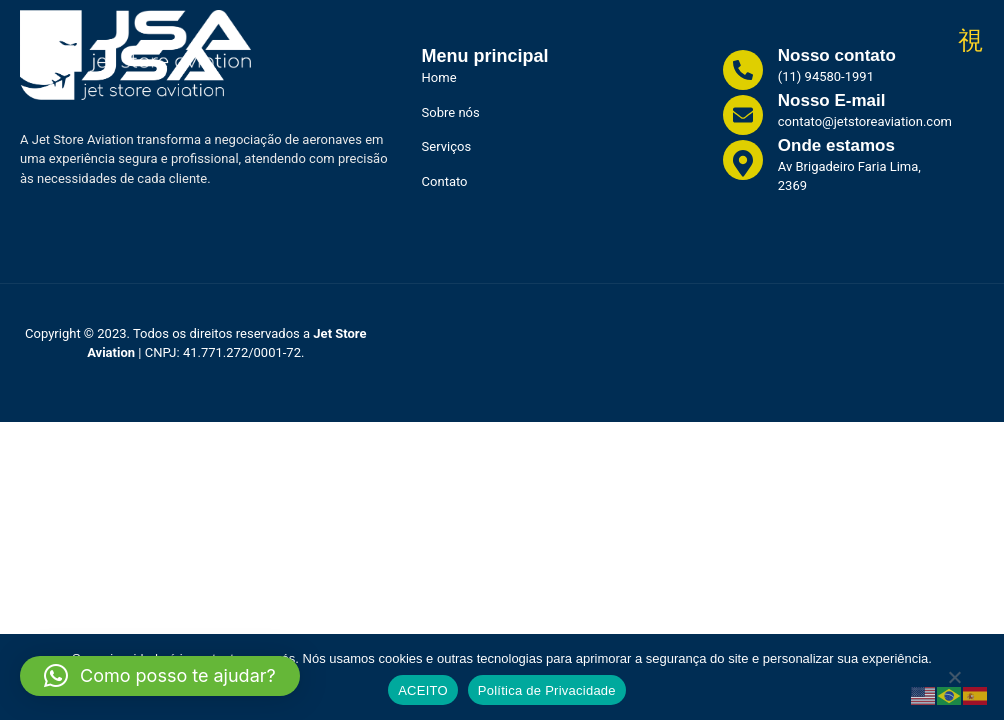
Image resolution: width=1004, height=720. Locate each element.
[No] (954, 682)
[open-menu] (971, 41)
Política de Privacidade (547, 690)
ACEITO (423, 690)
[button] (160, 676)
